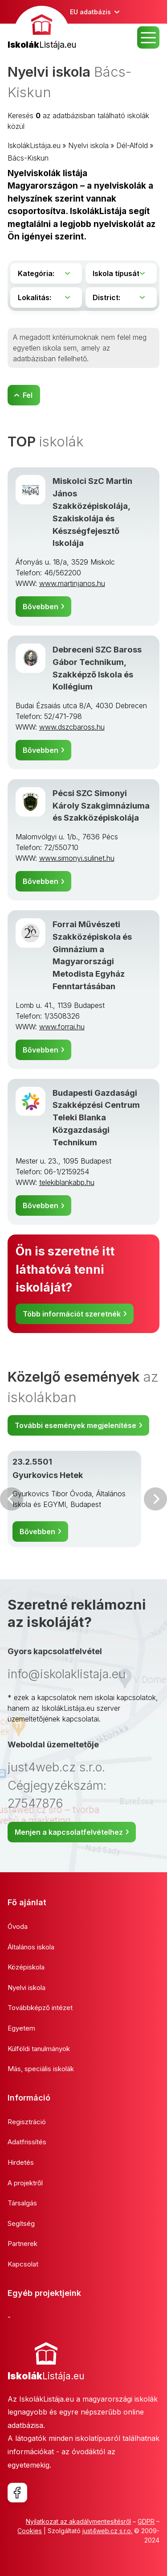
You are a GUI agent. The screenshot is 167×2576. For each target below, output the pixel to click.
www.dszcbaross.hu (72, 726)
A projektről (25, 2183)
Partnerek (22, 2243)
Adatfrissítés (27, 2142)
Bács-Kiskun (28, 157)
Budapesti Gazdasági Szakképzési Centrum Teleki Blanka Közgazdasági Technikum (96, 1117)
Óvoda (18, 1926)
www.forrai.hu (62, 1026)
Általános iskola (31, 1947)
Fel (28, 395)
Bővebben (40, 606)
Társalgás (22, 2203)
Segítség (21, 2223)
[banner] (42, 29)
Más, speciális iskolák (41, 2068)
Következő (155, 1499)
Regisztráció (27, 2122)
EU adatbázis (90, 12)
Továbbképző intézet (40, 2007)
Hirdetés (21, 2162)
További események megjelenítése (75, 1425)
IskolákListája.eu (34, 145)
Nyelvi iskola (88, 145)
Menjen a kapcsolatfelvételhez (69, 1832)
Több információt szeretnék (72, 1313)
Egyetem (21, 2028)
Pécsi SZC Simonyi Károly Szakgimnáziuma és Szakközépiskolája (101, 805)
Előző (11, 1499)
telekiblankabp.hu (66, 1182)
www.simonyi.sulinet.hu (76, 858)
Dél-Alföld (132, 145)
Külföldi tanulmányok (39, 2048)
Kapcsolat (23, 2264)
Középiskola (26, 1967)
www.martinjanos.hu (72, 583)
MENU (148, 37)
